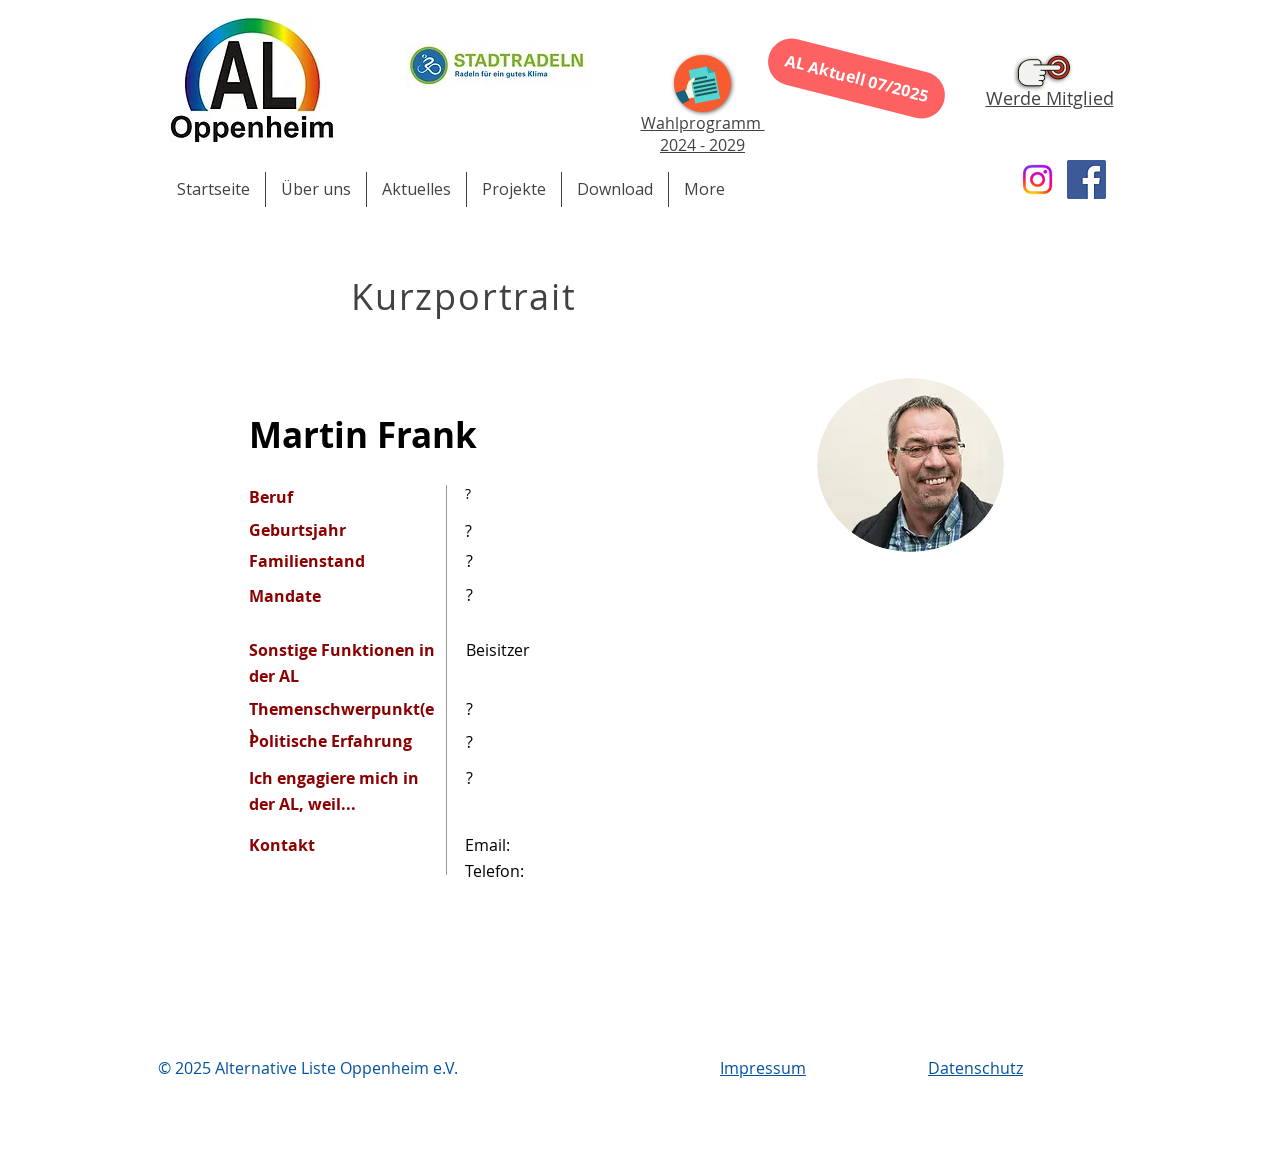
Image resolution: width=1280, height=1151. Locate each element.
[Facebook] (1086, 179)
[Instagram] (1037, 179)
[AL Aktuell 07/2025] (856, 78)
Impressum (763, 1068)
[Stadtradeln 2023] (496, 65)
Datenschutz (975, 1068)
